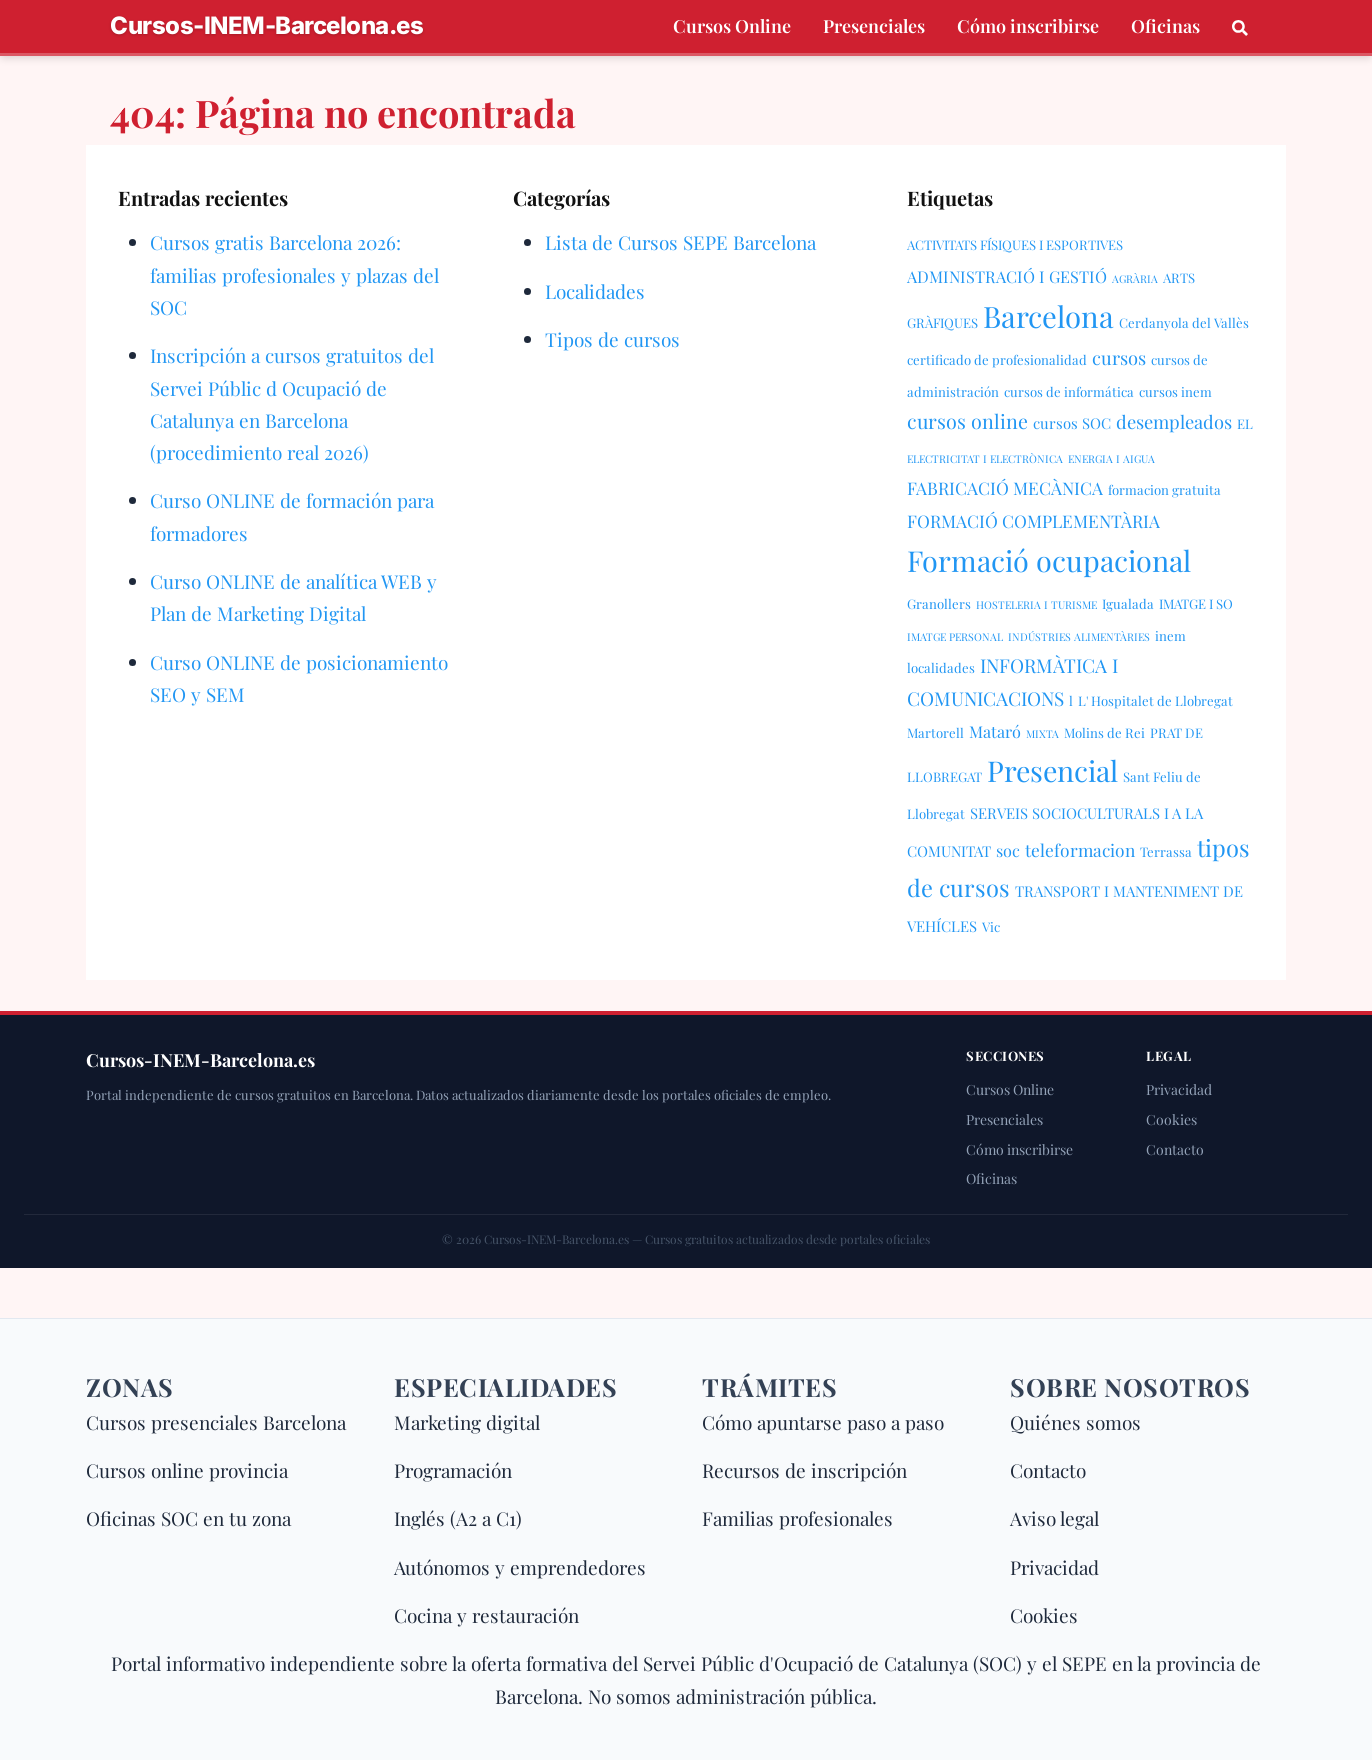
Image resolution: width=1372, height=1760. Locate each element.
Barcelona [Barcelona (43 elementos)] (1048, 315)
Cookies (1171, 1119)
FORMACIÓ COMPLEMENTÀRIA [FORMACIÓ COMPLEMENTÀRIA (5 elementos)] (1033, 520)
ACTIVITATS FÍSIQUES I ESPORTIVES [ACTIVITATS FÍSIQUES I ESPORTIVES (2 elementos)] (1015, 244)
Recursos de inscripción (804, 1470)
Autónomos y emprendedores (520, 1567)
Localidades (595, 291)
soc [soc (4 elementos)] (1008, 850)
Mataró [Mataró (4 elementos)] (995, 731)
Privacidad (1179, 1089)
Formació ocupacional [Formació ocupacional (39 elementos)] (1049, 560)
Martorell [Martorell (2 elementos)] (935, 732)
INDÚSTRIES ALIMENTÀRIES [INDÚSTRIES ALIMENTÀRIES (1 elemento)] (1079, 636)
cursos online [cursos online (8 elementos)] (967, 421)
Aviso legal (1054, 1518)
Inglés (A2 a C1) (458, 1518)
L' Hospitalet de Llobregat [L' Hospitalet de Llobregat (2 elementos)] (1155, 700)
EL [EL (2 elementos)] (1245, 423)
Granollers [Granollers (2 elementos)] (939, 603)
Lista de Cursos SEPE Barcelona (680, 242)
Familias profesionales (797, 1518)
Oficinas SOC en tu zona (188, 1518)
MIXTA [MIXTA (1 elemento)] (1042, 733)
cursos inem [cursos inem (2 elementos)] (1175, 391)
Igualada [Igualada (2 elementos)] (1128, 603)
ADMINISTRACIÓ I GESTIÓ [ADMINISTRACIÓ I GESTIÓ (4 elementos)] (1007, 276)
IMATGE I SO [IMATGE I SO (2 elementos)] (1196, 603)
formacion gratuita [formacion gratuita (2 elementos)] (1164, 489)
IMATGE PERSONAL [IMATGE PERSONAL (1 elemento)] (955, 636)
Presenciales (874, 26)
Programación (453, 1470)
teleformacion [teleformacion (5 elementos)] (1080, 849)
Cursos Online (732, 26)
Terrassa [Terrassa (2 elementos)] (1166, 851)
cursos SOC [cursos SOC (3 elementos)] (1072, 423)
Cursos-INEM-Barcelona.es (266, 26)
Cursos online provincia (187, 1470)
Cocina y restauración (486, 1615)
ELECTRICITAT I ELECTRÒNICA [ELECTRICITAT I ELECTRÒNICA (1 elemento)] (985, 458)
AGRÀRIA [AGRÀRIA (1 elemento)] (1135, 278)
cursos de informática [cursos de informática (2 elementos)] (1069, 391)
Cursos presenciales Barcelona (216, 1422)
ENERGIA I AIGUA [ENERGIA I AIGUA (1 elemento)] (1111, 458)
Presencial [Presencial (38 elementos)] (1052, 770)
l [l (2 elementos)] (1071, 700)
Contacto (1175, 1149)
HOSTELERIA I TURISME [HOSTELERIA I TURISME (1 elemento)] (1036, 604)
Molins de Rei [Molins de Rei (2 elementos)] (1104, 732)
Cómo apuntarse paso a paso (823, 1422)
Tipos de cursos (612, 339)
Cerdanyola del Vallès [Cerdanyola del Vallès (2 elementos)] (1184, 322)
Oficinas (1165, 26)
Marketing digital (467, 1422)
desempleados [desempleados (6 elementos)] (1174, 421)
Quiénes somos (1075, 1422)
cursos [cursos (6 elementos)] (1119, 357)
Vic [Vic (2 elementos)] (991, 926)
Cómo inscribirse (1028, 26)
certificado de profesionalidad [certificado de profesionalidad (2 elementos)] (997, 359)
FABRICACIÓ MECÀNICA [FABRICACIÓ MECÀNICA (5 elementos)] (1005, 487)
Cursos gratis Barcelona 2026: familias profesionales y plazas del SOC (294, 274)
